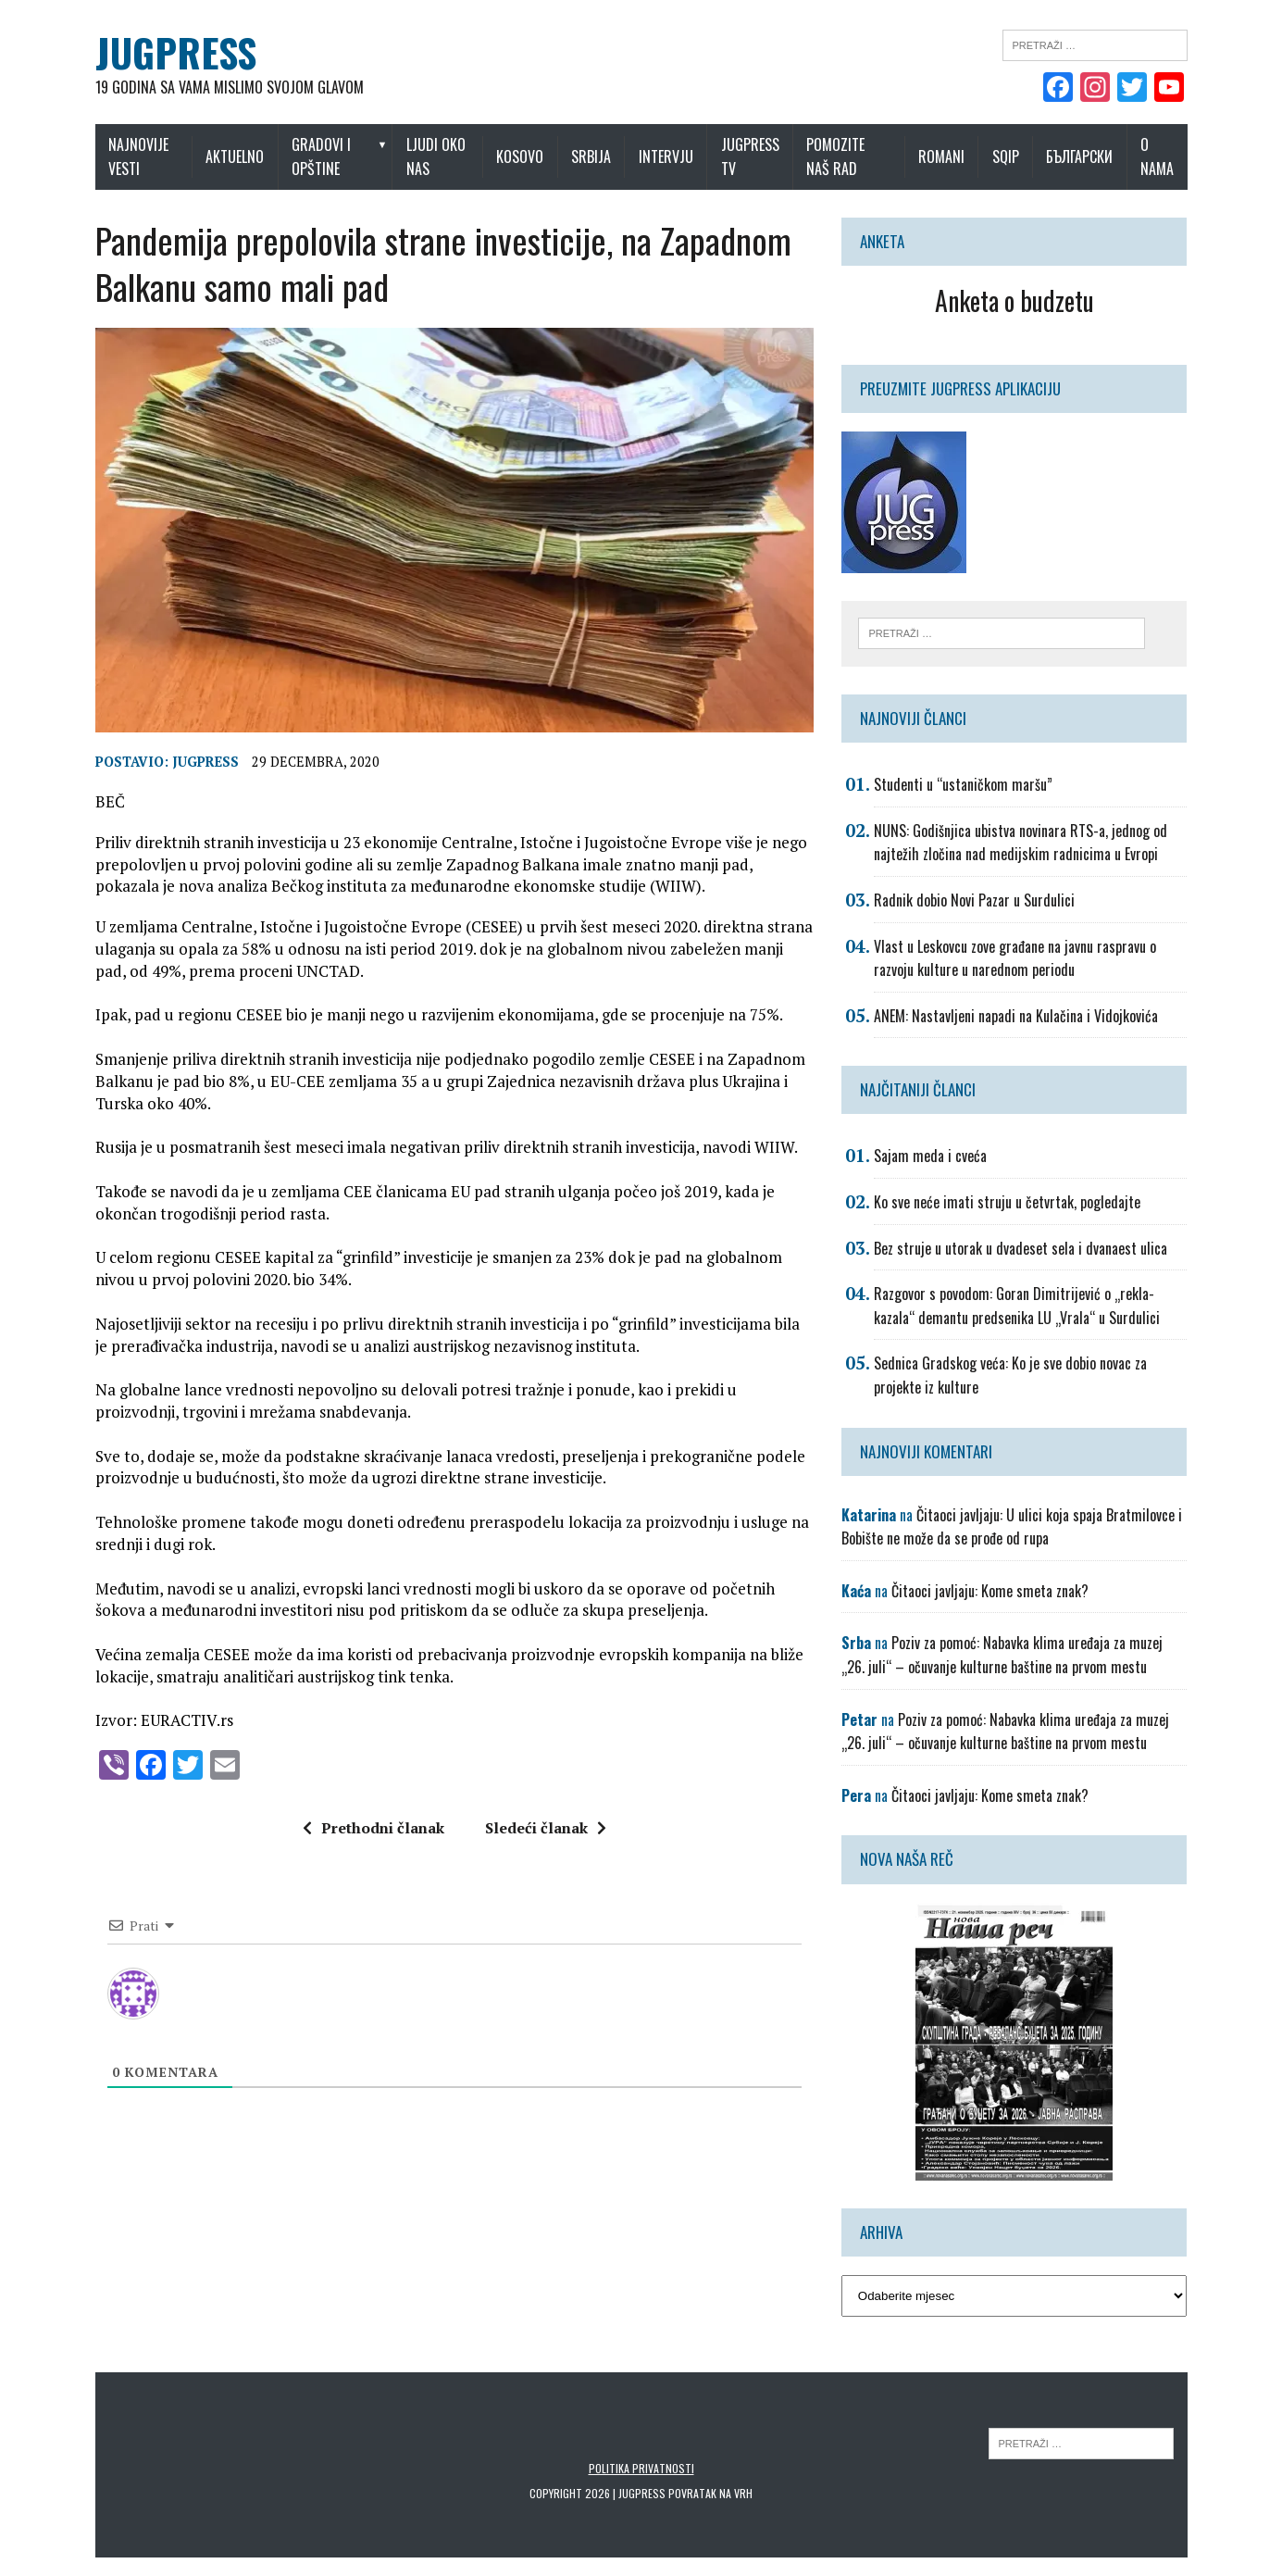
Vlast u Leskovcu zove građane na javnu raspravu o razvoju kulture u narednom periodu (1015, 958)
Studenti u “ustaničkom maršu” (963, 784)
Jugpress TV (750, 156)
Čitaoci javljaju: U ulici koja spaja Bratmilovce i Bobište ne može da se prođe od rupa (1011, 1527)
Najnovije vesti (138, 156)
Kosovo (519, 156)
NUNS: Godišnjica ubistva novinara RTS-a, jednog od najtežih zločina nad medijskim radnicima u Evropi (1020, 842)
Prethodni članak (373, 1828)
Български (1079, 156)
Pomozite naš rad (835, 156)
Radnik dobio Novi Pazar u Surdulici (974, 900)
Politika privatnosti (641, 2468)
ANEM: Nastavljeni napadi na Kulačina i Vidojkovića (1016, 1016)
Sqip (1005, 156)
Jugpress (205, 761)
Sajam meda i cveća (930, 1155)
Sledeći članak (545, 1828)
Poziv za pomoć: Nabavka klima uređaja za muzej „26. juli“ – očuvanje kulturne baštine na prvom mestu (1002, 1655)
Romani (941, 156)
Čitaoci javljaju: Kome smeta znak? (990, 1591)
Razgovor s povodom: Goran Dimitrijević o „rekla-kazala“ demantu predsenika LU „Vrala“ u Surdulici (1017, 1305)
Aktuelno (234, 156)
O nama (1157, 156)
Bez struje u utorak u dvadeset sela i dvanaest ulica (1020, 1248)
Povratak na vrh (710, 2493)
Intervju (666, 156)
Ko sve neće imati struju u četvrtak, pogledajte (1007, 1202)
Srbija (591, 156)
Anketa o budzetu (1014, 300)
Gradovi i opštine (321, 156)
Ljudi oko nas (436, 156)
